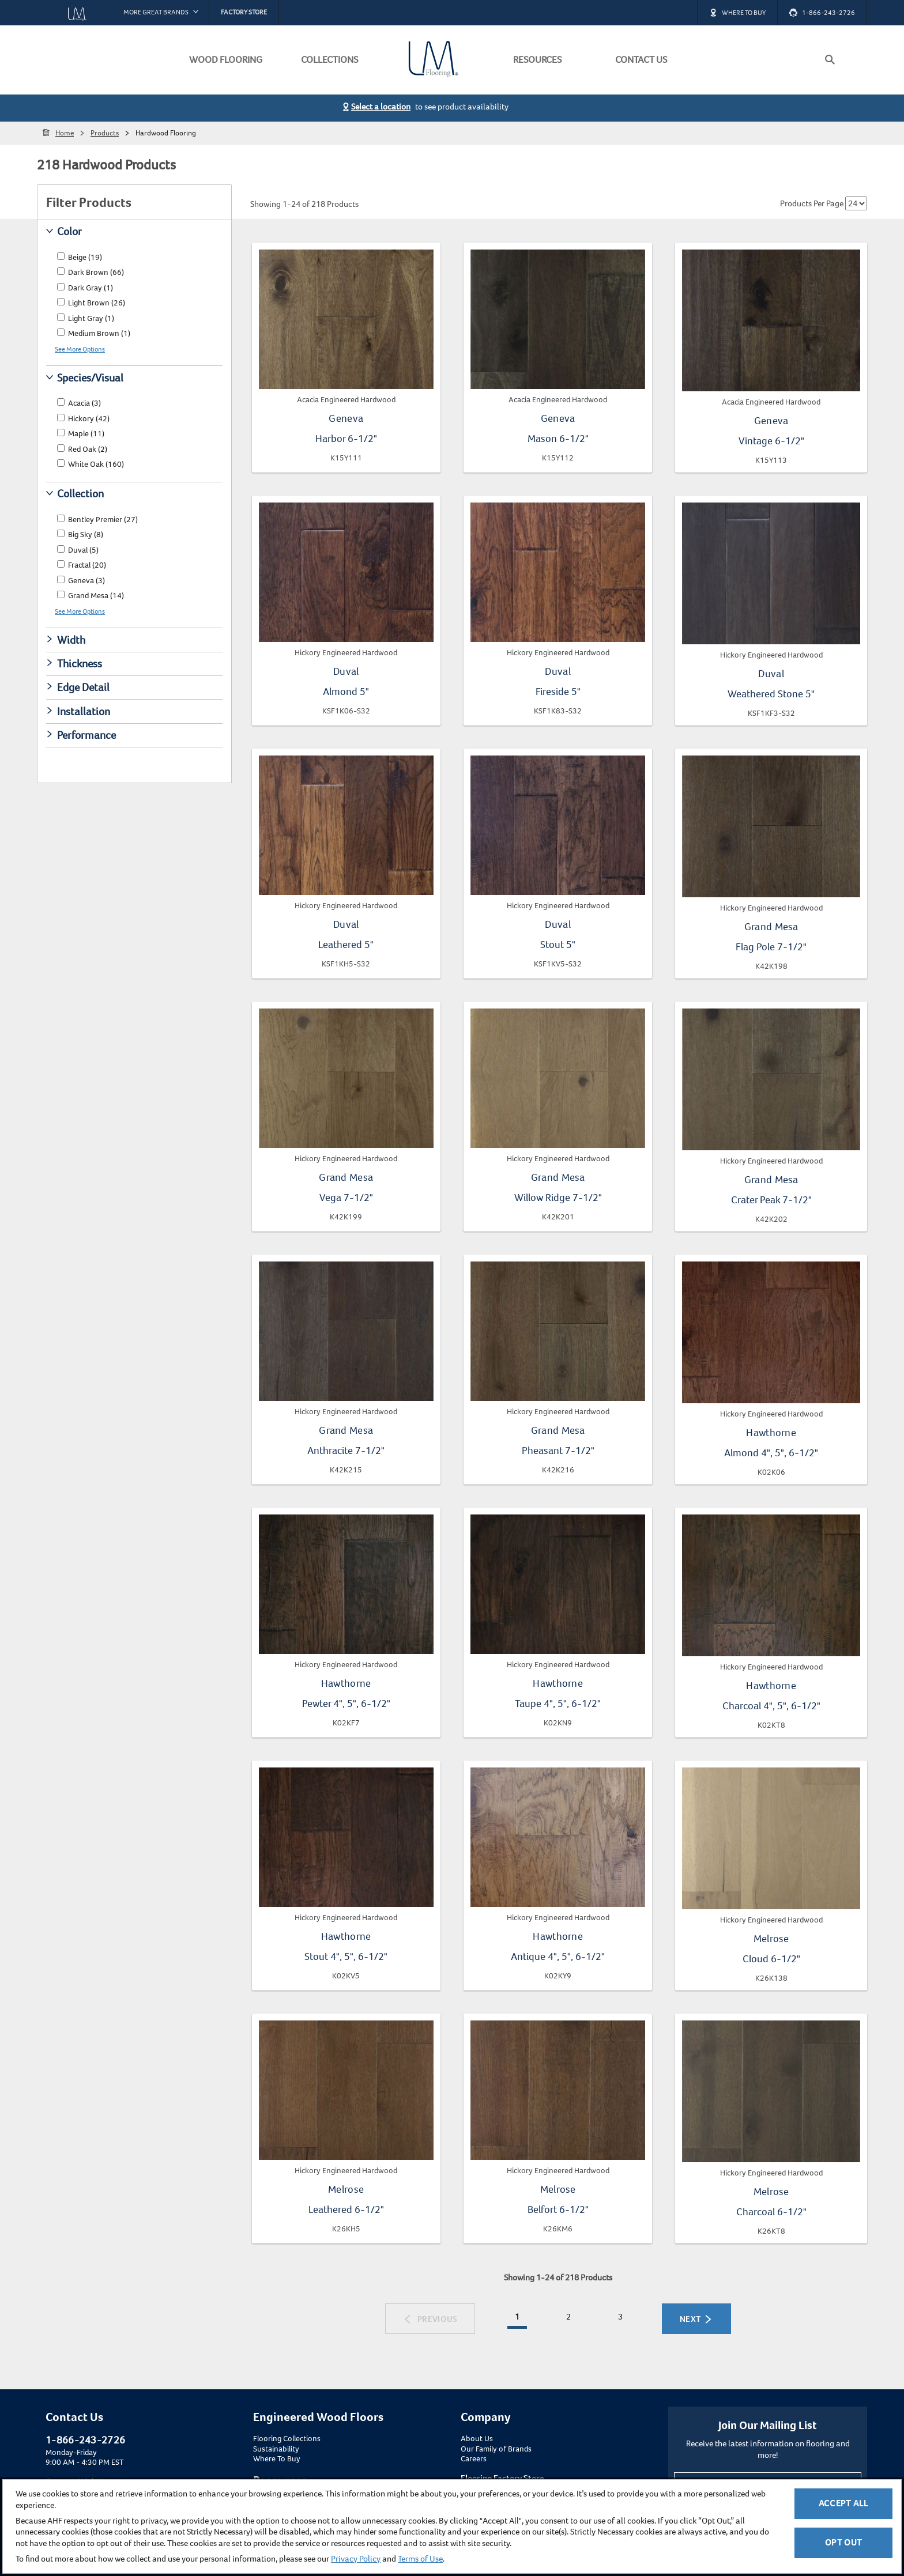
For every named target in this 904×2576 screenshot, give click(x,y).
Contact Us (74, 2417)
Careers (474, 2459)
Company (485, 2417)
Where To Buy (276, 2459)
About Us (477, 2439)
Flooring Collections (287, 2439)
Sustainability (276, 2449)
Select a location (380, 106)
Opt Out (843, 2542)
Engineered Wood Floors (318, 2417)
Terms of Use (420, 2558)
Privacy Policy (356, 2558)
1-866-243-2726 (85, 2440)
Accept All (844, 2503)
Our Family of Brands (496, 2449)
